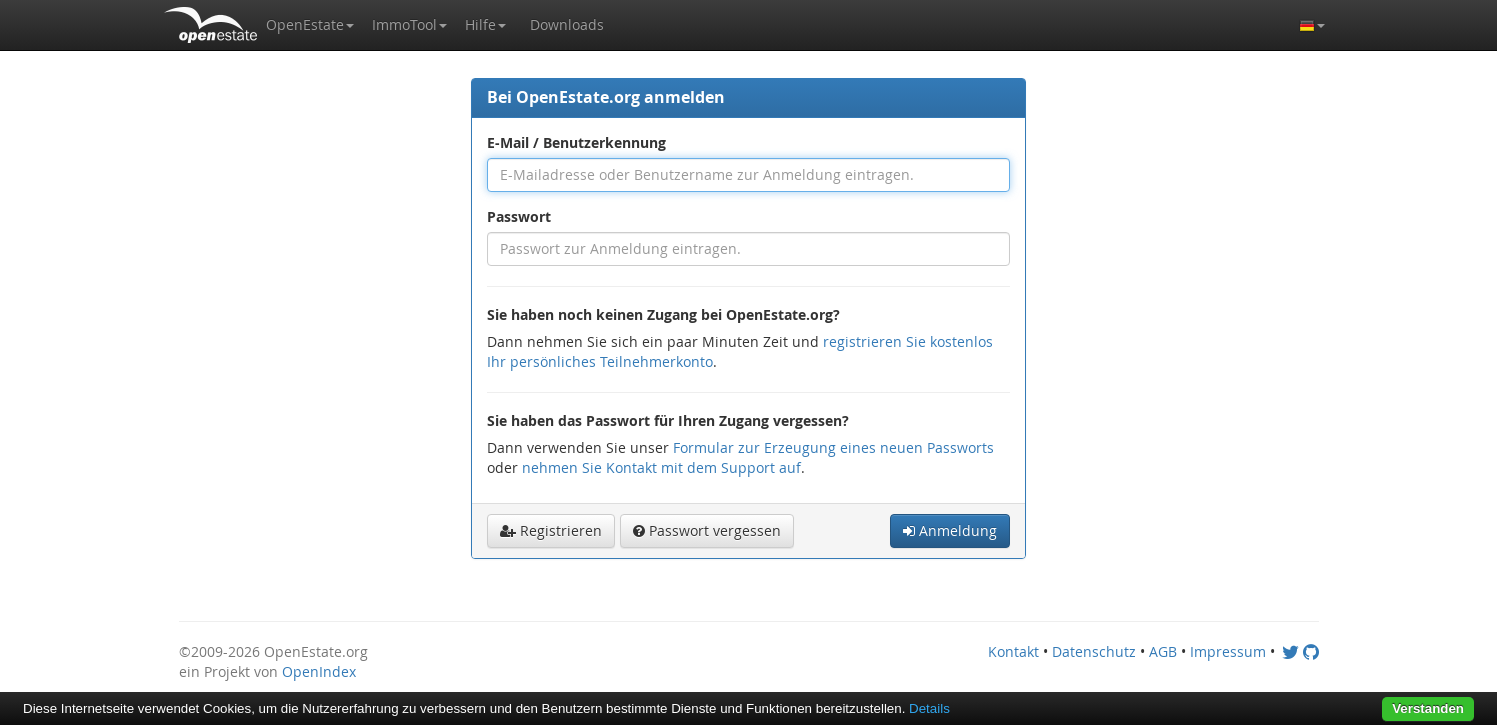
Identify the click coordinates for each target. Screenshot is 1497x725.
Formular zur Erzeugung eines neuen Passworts (833, 447)
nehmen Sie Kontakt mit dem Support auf (661, 467)
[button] (310, 25)
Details (929, 708)
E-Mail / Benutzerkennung (576, 142)
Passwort (519, 216)
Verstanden (1428, 708)
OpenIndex (319, 671)
